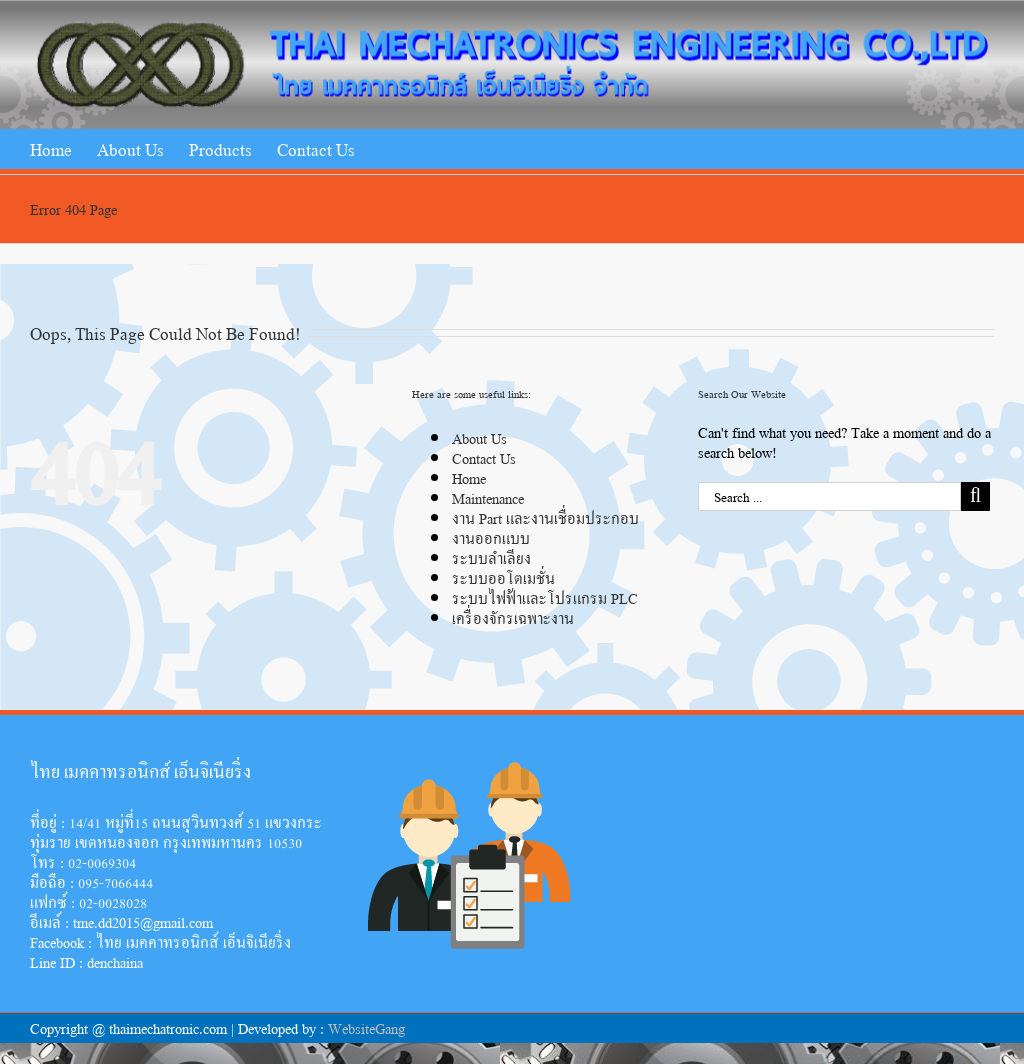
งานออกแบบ (491, 537)
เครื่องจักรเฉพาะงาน (513, 617)
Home (469, 477)
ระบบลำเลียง (491, 557)
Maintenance (488, 497)
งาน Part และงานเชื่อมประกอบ (545, 517)
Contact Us (484, 457)
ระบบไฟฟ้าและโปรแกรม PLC (545, 597)
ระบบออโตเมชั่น (503, 577)
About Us (479, 437)
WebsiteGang (366, 1027)
